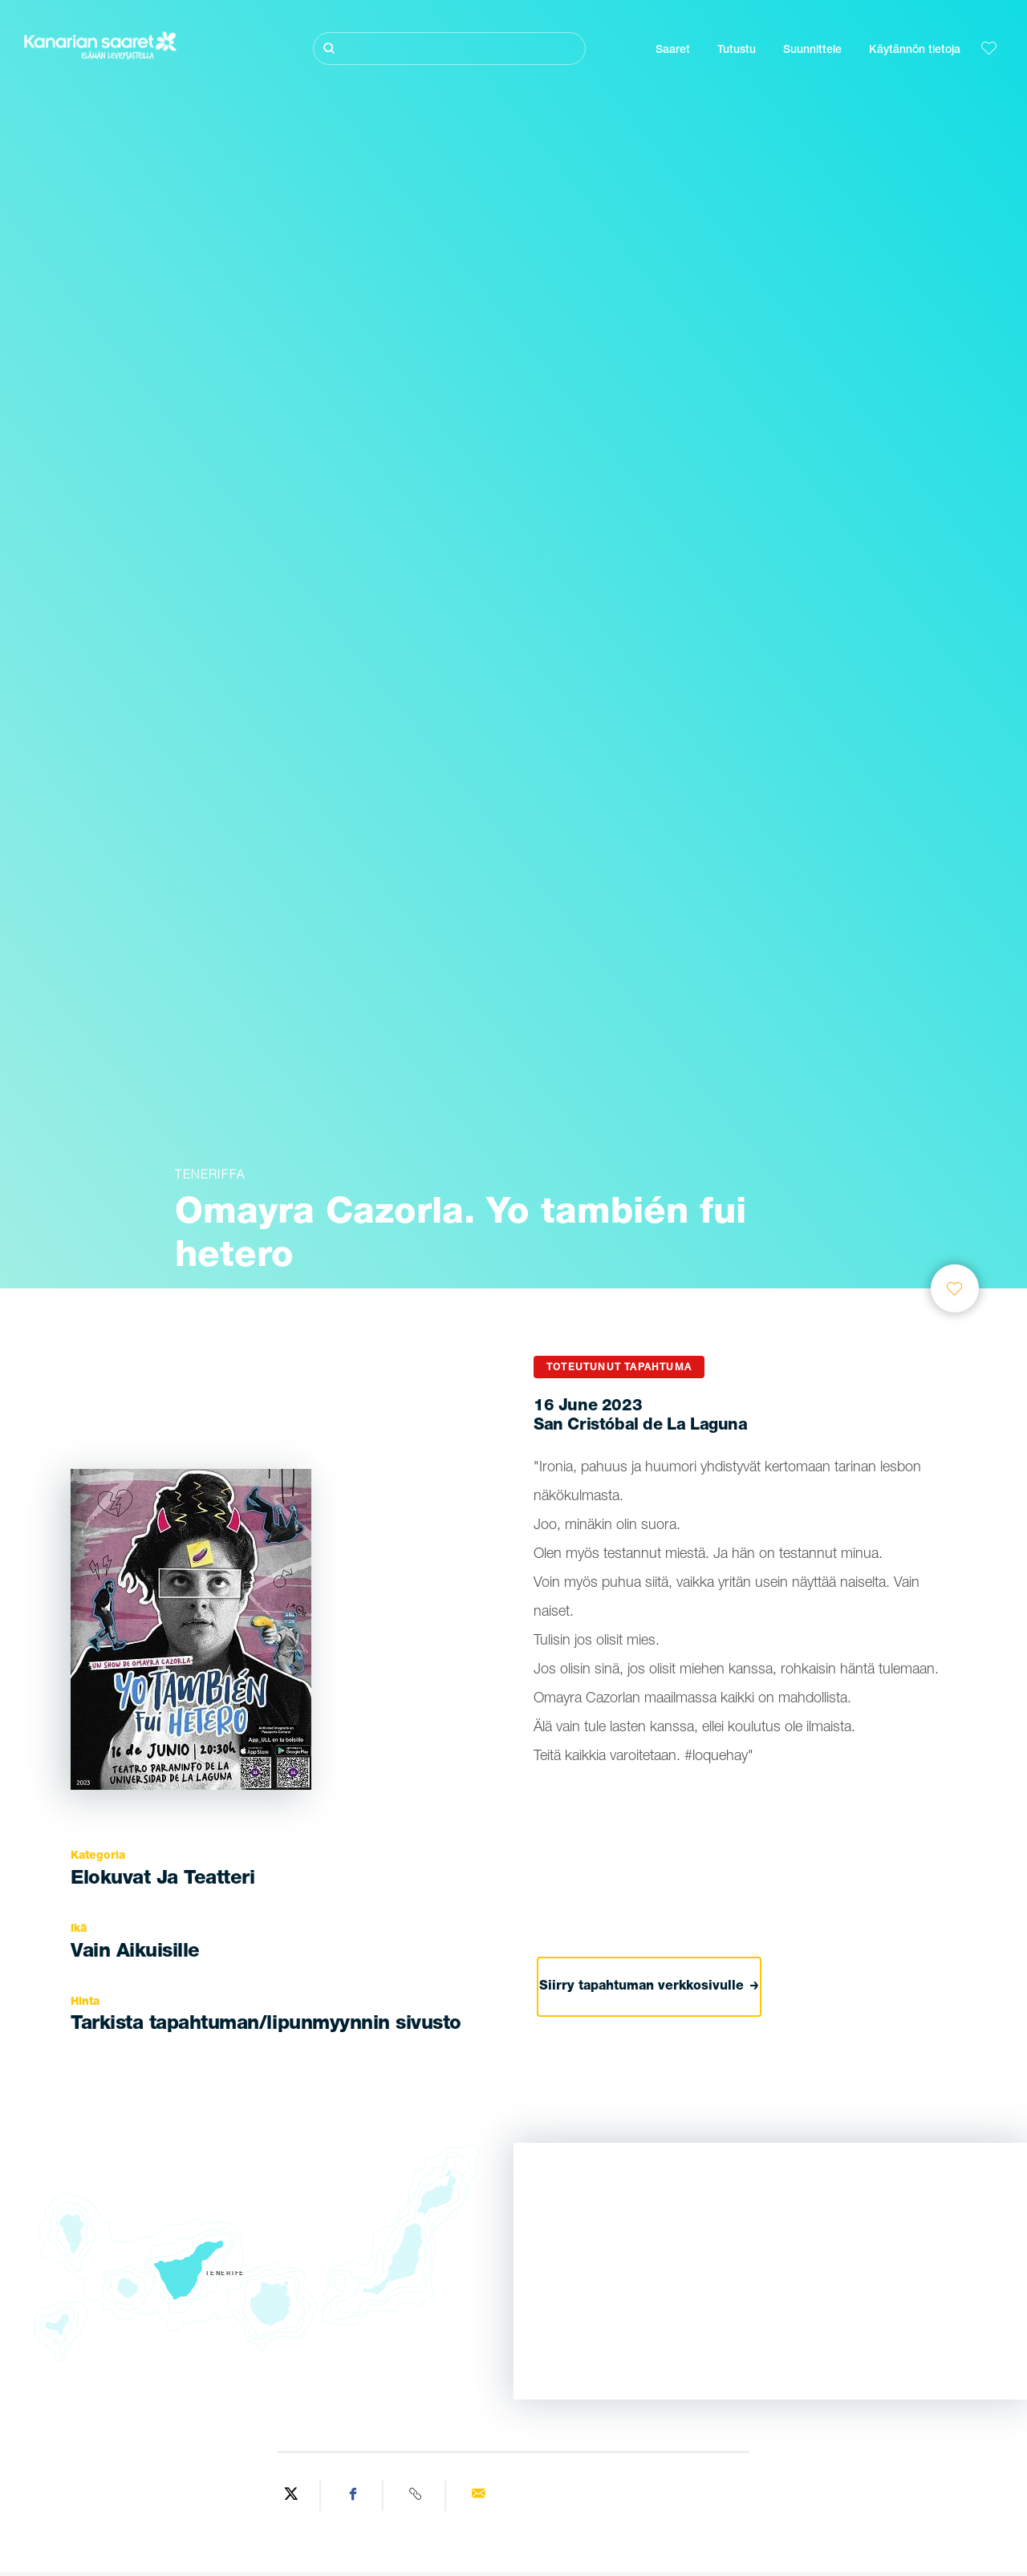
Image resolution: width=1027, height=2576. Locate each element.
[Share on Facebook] (354, 2496)
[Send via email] (478, 2496)
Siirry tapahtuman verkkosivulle (649, 1987)
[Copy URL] (416, 2496)
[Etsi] (449, 48)
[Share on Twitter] (291, 2496)
